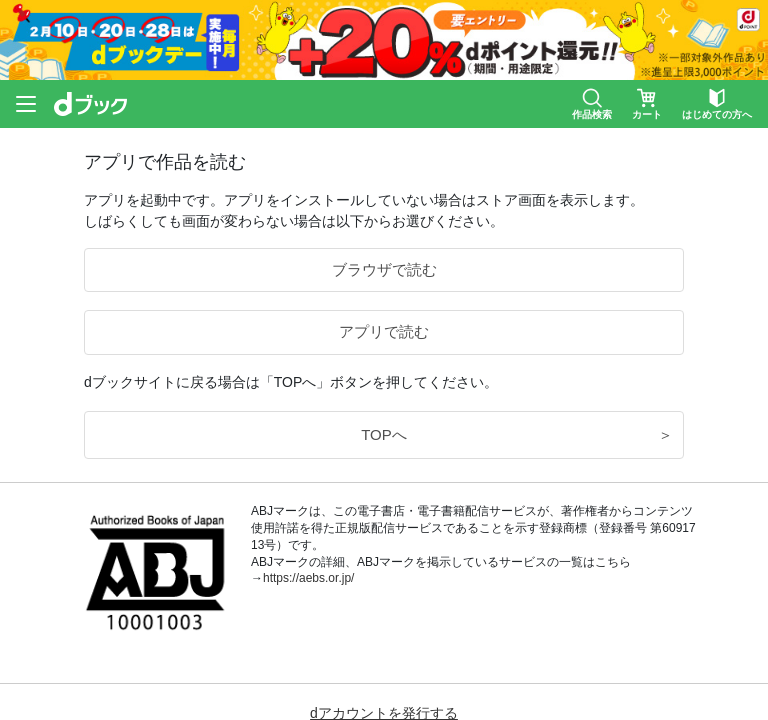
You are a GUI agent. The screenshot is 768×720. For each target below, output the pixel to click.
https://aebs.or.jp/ (308, 578)
